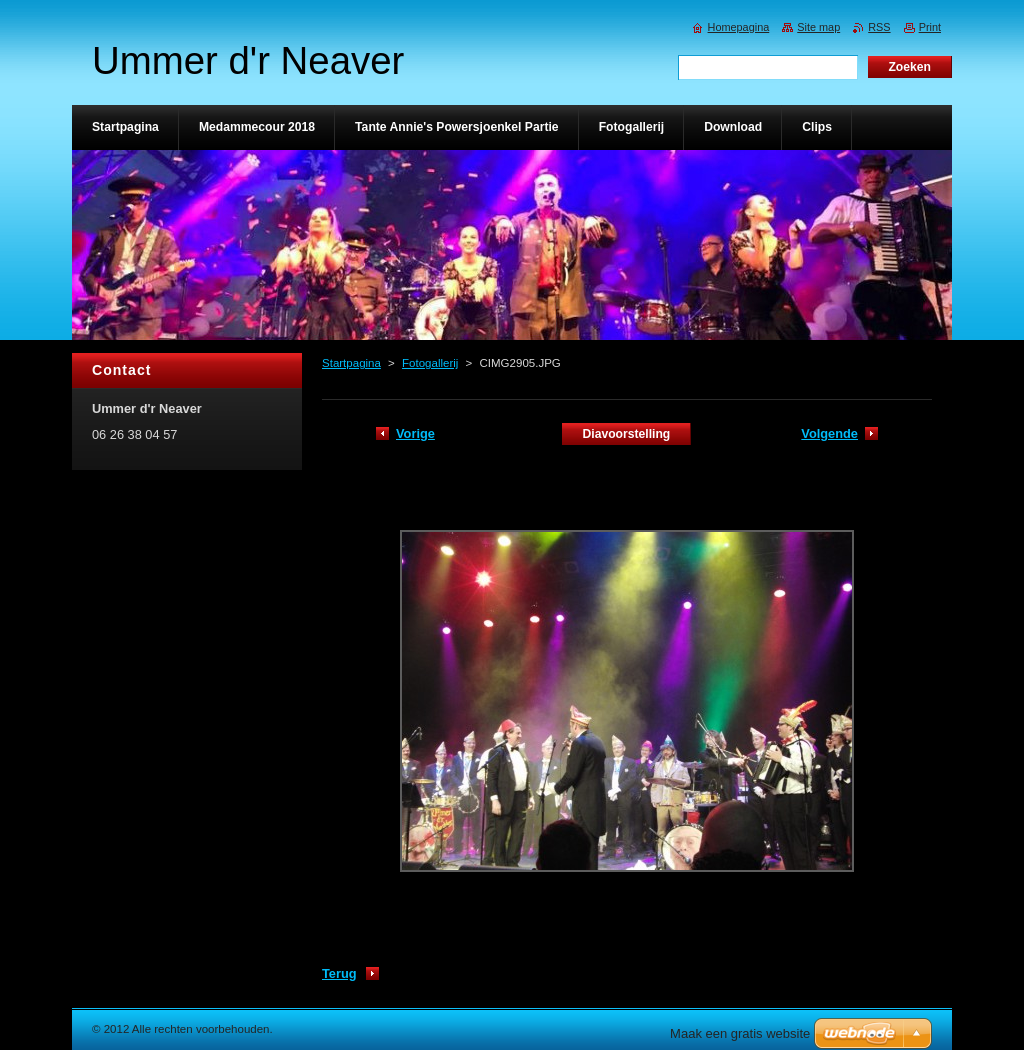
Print (930, 27)
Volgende (829, 433)
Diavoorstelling (626, 434)
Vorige (415, 433)
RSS (879, 27)
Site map (818, 27)
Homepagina (739, 27)
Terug (339, 973)
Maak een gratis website (740, 1033)
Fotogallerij (430, 363)
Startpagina (351, 363)
